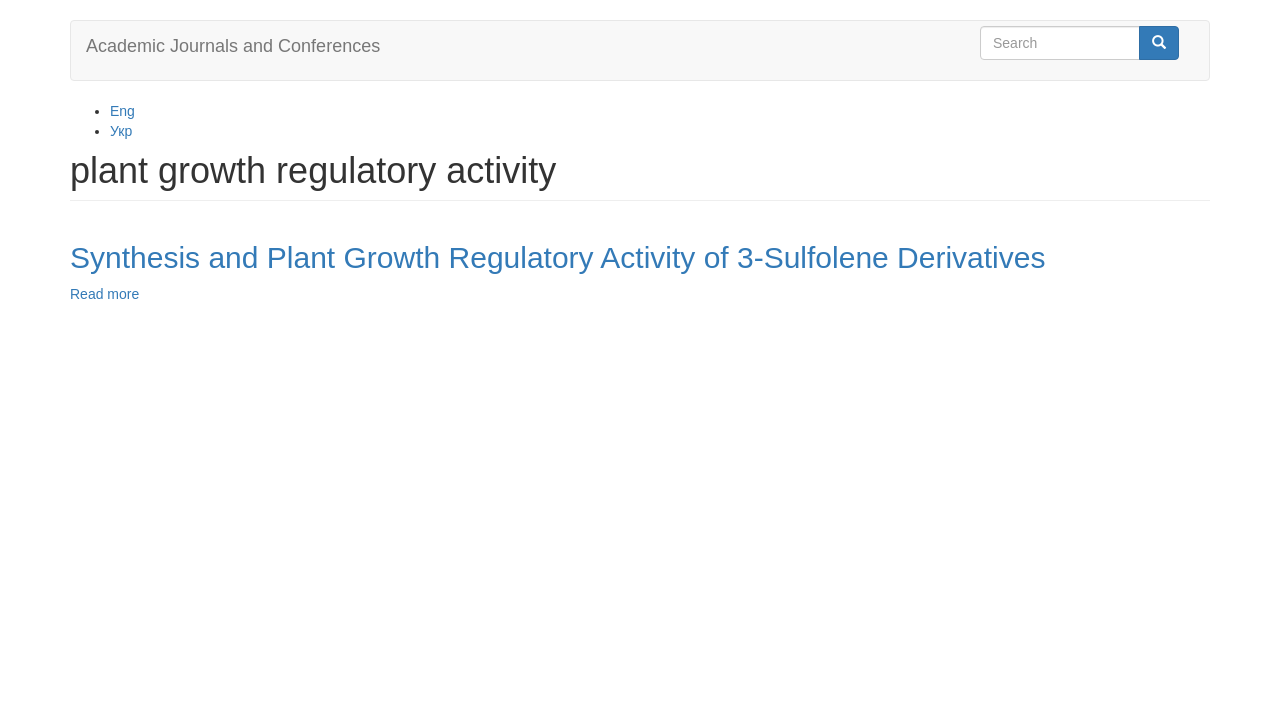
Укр (121, 131)
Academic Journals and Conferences (233, 46)
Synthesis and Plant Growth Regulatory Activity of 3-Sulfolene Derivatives (557, 257)
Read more (104, 294)
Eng (122, 111)
